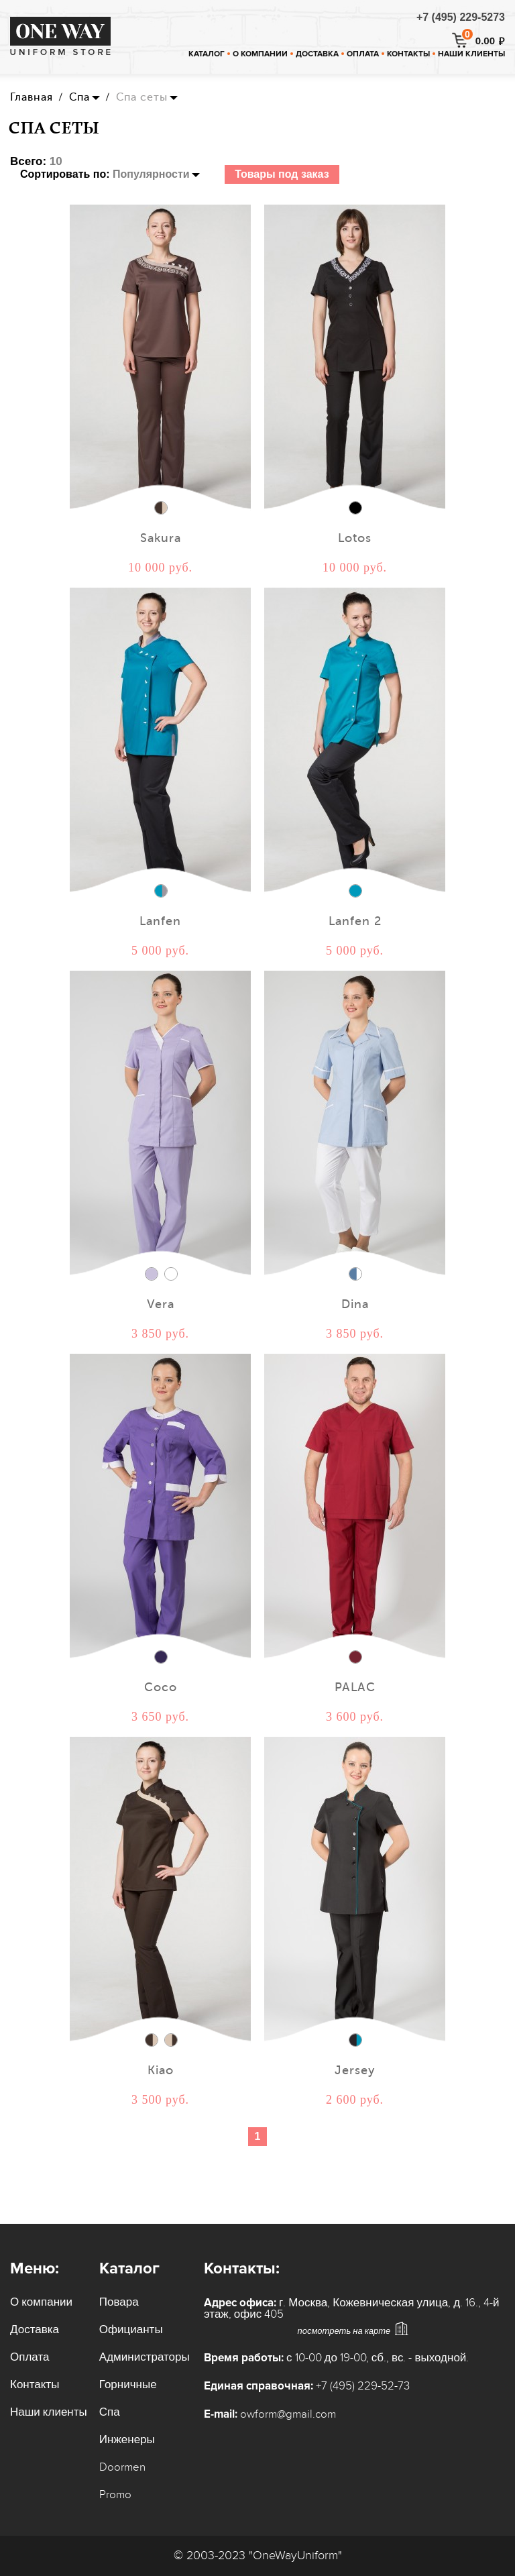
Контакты (408, 54)
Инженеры (127, 2440)
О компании (260, 54)
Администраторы (144, 2357)
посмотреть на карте (344, 2331)
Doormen (122, 2467)
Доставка (317, 54)
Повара (119, 2302)
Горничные (128, 2385)
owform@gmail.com (288, 2414)
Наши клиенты (471, 54)
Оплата (363, 54)
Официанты (131, 2330)
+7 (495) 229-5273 (460, 17)
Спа (79, 97)
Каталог (206, 54)
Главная (31, 97)
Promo (115, 2495)
